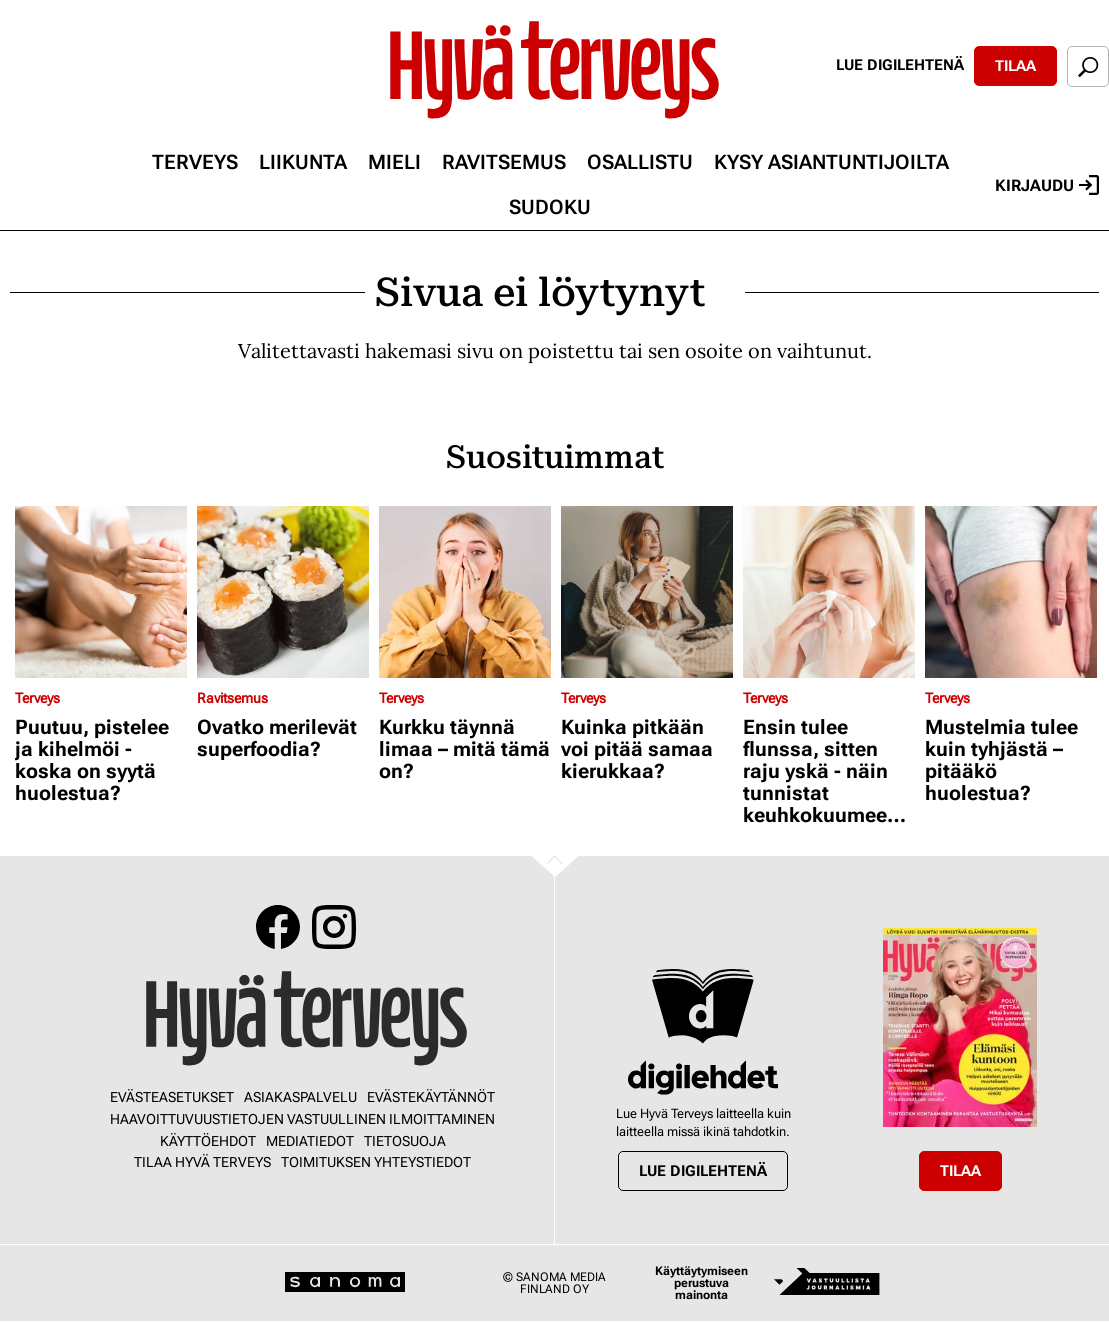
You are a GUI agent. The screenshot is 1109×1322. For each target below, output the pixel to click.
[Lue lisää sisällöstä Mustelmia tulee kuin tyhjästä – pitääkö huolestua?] (1011, 592)
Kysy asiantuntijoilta (831, 162)
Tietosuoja (405, 1141)
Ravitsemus (504, 162)
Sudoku (550, 207)
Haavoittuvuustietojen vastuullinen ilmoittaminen (302, 1119)
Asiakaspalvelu (300, 1097)
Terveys (195, 162)
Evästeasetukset (172, 1097)
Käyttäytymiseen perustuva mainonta (701, 1283)
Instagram (334, 927)
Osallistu (640, 162)
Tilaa (1015, 66)
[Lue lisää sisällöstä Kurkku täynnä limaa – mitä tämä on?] (465, 592)
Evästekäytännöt (431, 1097)
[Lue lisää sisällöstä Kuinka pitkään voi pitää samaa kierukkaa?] (647, 592)
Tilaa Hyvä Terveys (202, 1162)
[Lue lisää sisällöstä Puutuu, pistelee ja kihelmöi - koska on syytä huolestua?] (101, 592)
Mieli (394, 162)
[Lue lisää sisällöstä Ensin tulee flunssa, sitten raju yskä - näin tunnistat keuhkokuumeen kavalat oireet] (829, 592)
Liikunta (303, 162)
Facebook (278, 927)
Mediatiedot (310, 1141)
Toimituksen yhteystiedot (376, 1162)
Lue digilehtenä (900, 65)
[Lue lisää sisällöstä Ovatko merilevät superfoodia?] (283, 592)
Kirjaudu (1047, 185)
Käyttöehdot (208, 1141)
